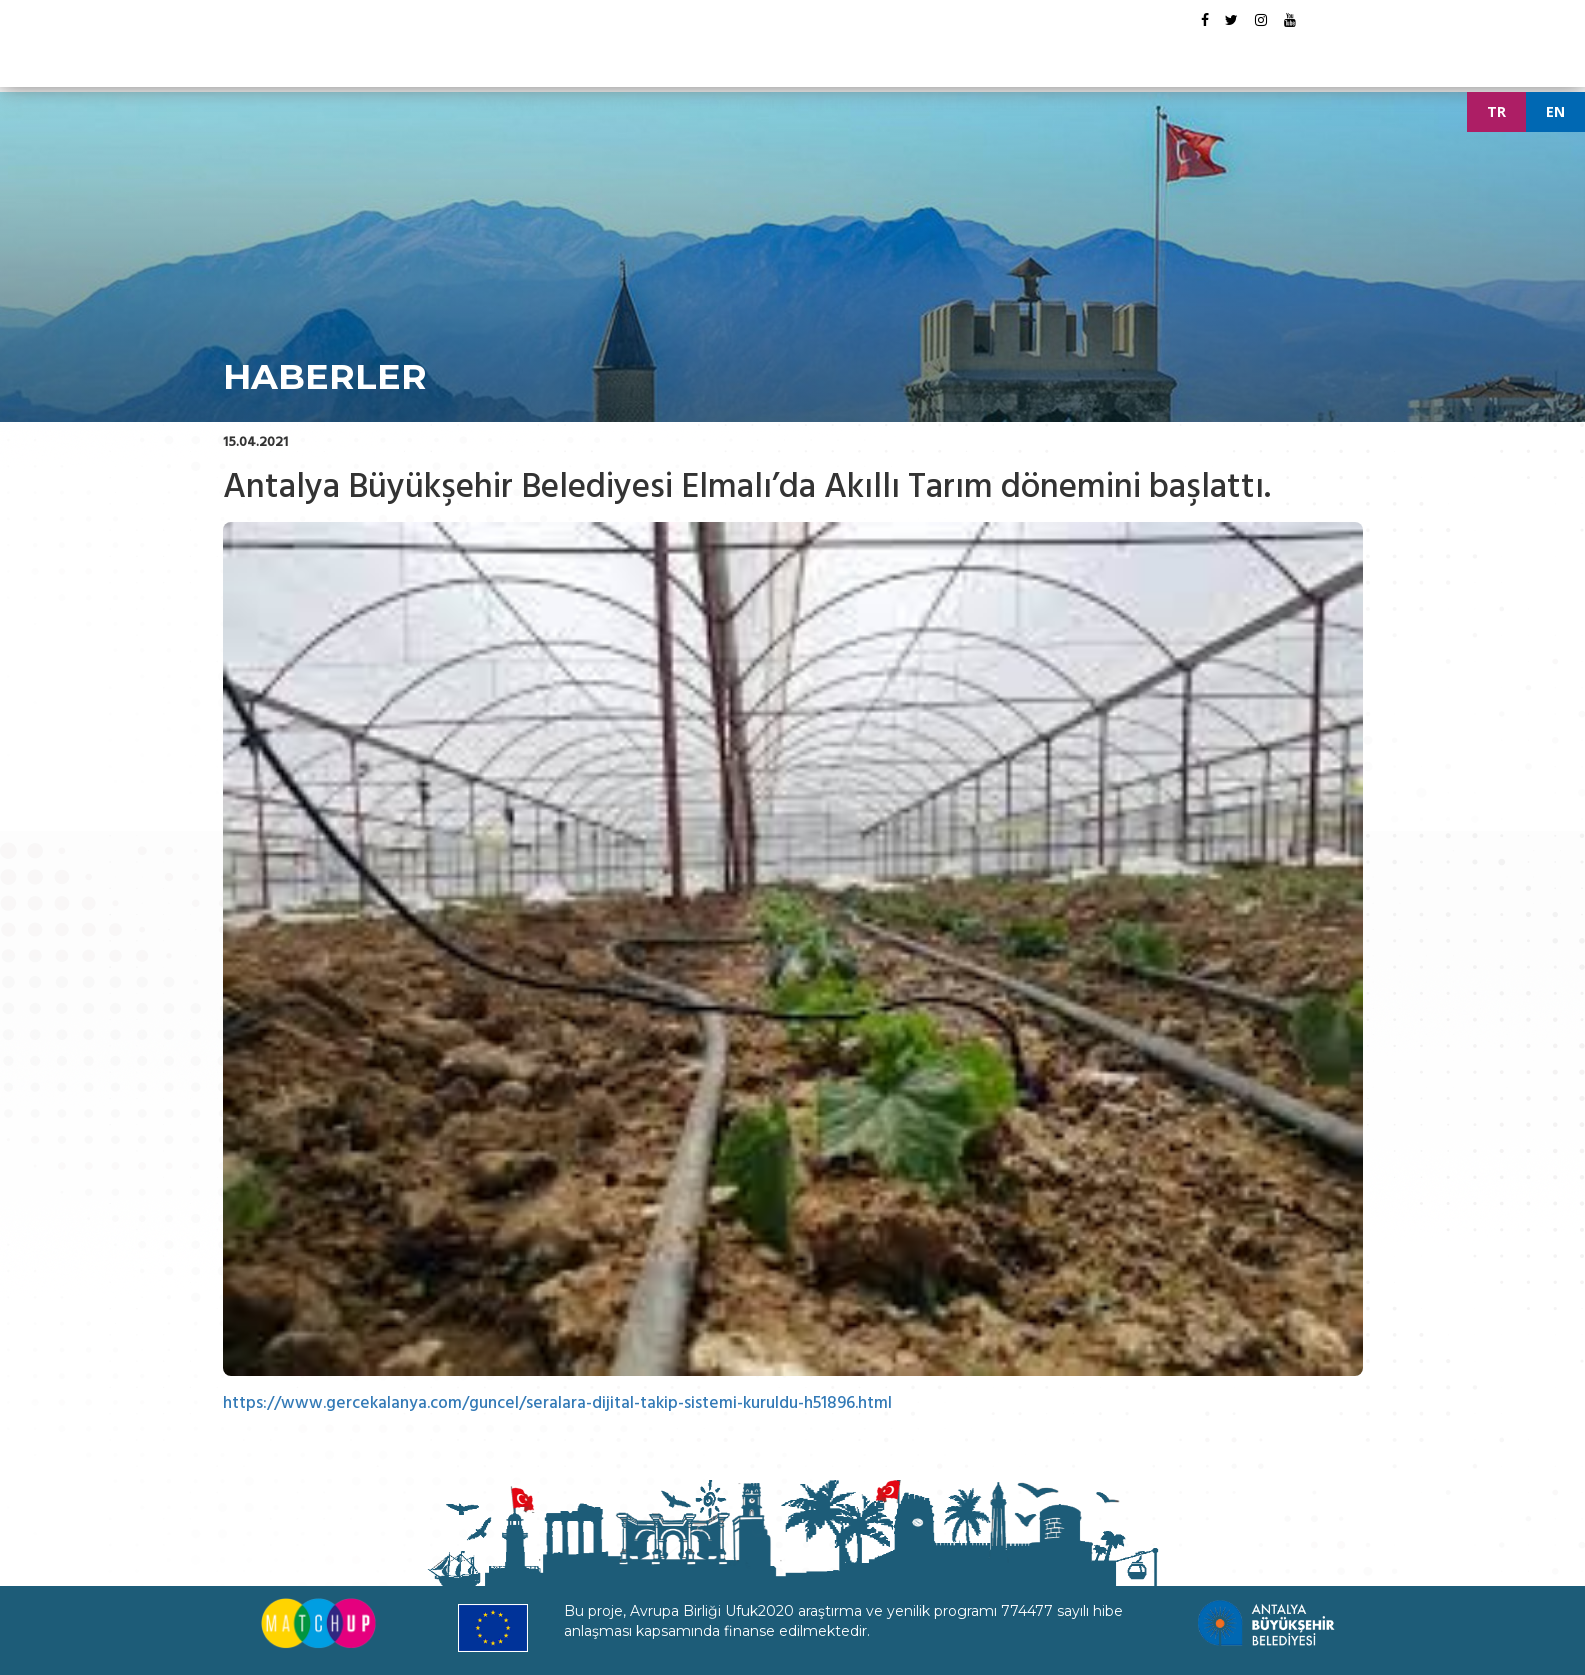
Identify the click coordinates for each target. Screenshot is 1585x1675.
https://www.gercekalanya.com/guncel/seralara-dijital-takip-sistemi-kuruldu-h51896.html (561, 1403)
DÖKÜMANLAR (746, 54)
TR (1496, 111)
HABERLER (937, 54)
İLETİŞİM (1080, 54)
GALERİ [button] (1011, 54)
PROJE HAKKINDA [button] (622, 54)
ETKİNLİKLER (850, 54)
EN (1555, 111)
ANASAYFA (511, 54)
